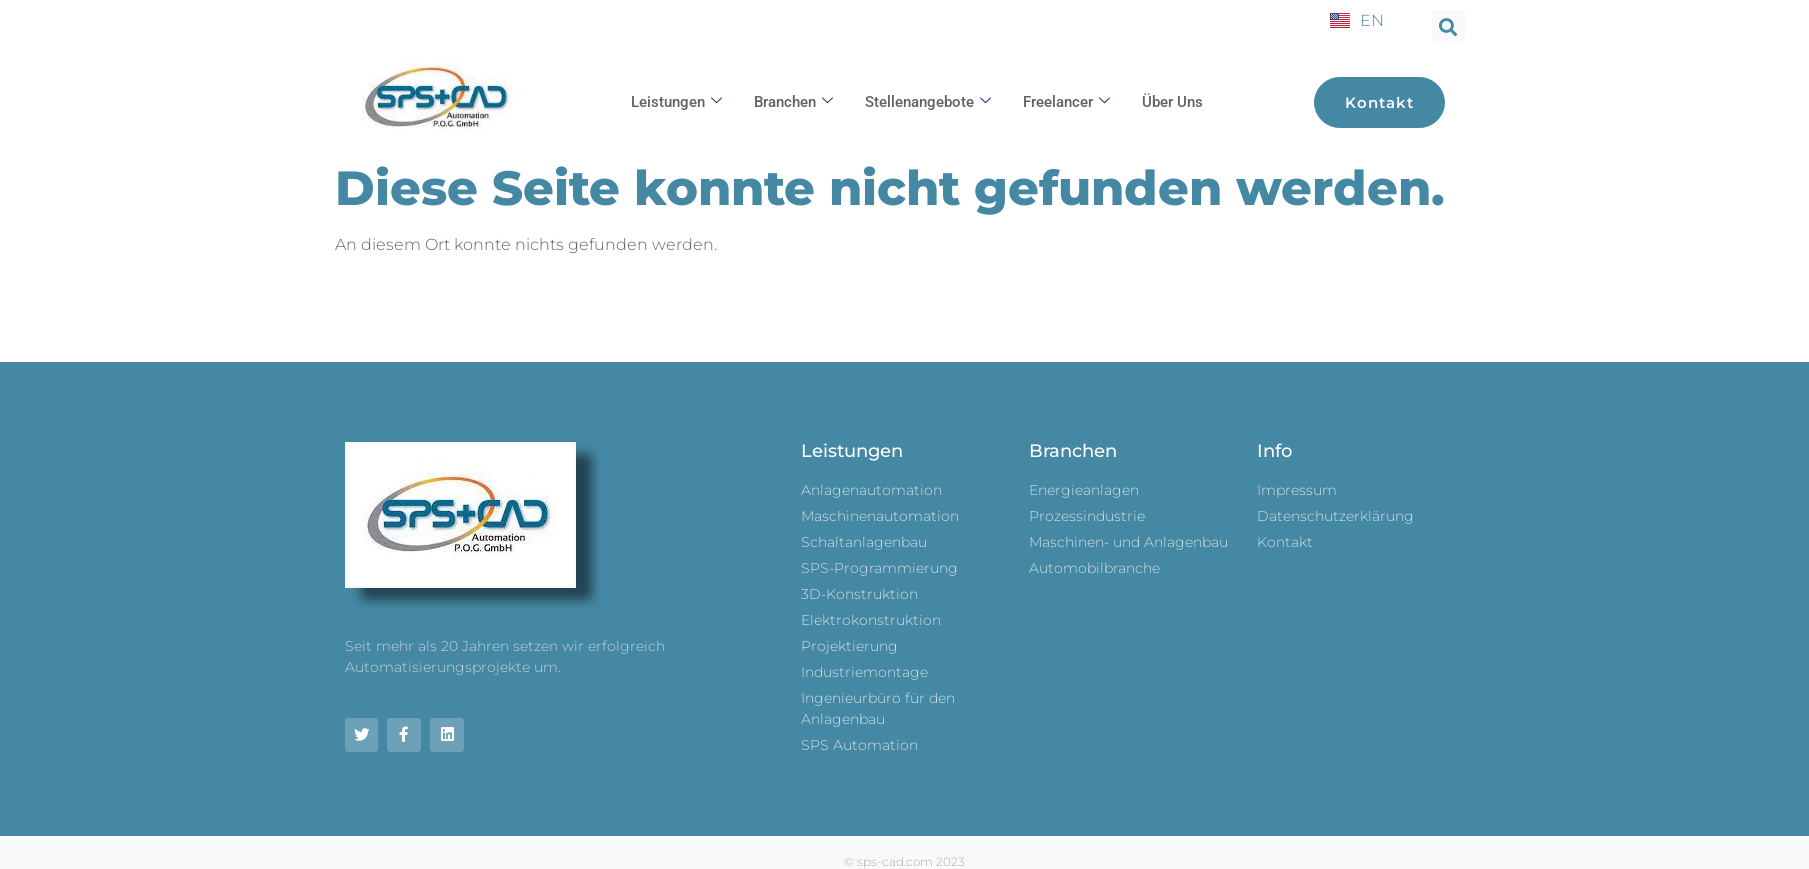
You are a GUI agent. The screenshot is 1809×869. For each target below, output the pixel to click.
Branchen (793, 102)
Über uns (1172, 102)
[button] (1448, 26)
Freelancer (1066, 102)
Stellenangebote (928, 102)
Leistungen (676, 102)
